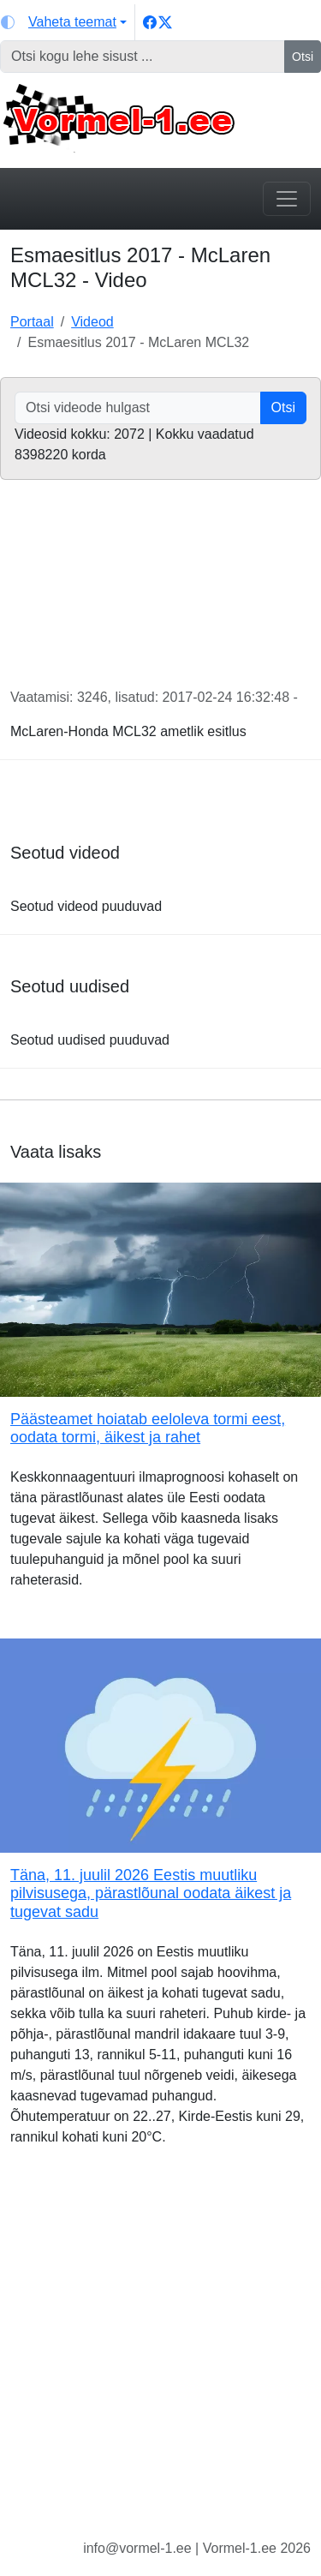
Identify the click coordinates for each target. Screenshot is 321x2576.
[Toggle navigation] (287, 199)
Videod (92, 322)
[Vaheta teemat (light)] (64, 22)
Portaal (32, 322)
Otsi (302, 56)
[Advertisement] (160, 2356)
